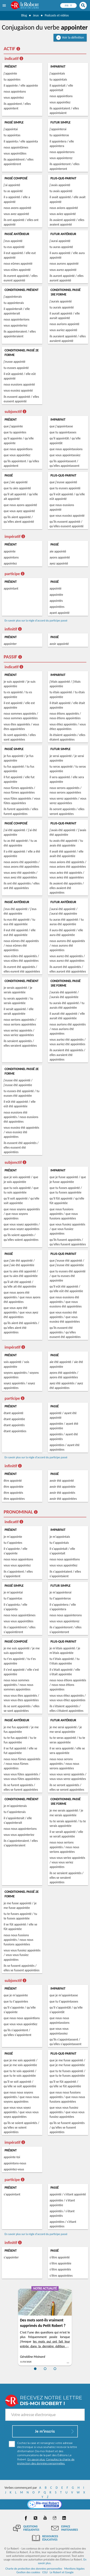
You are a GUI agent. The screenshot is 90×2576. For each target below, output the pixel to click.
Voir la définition (73, 37)
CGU (45, 2572)
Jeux (36, 15)
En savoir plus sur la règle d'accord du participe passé (36, 620)
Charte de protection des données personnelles (33, 2568)
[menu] (4, 5)
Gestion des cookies (28, 2572)
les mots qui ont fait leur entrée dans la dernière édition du (45, 2346)
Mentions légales (74, 2568)
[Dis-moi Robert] (45, 2504)
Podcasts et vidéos (57, 15)
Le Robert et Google (62, 2572)
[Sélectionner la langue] (68, 5)
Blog (24, 15)
